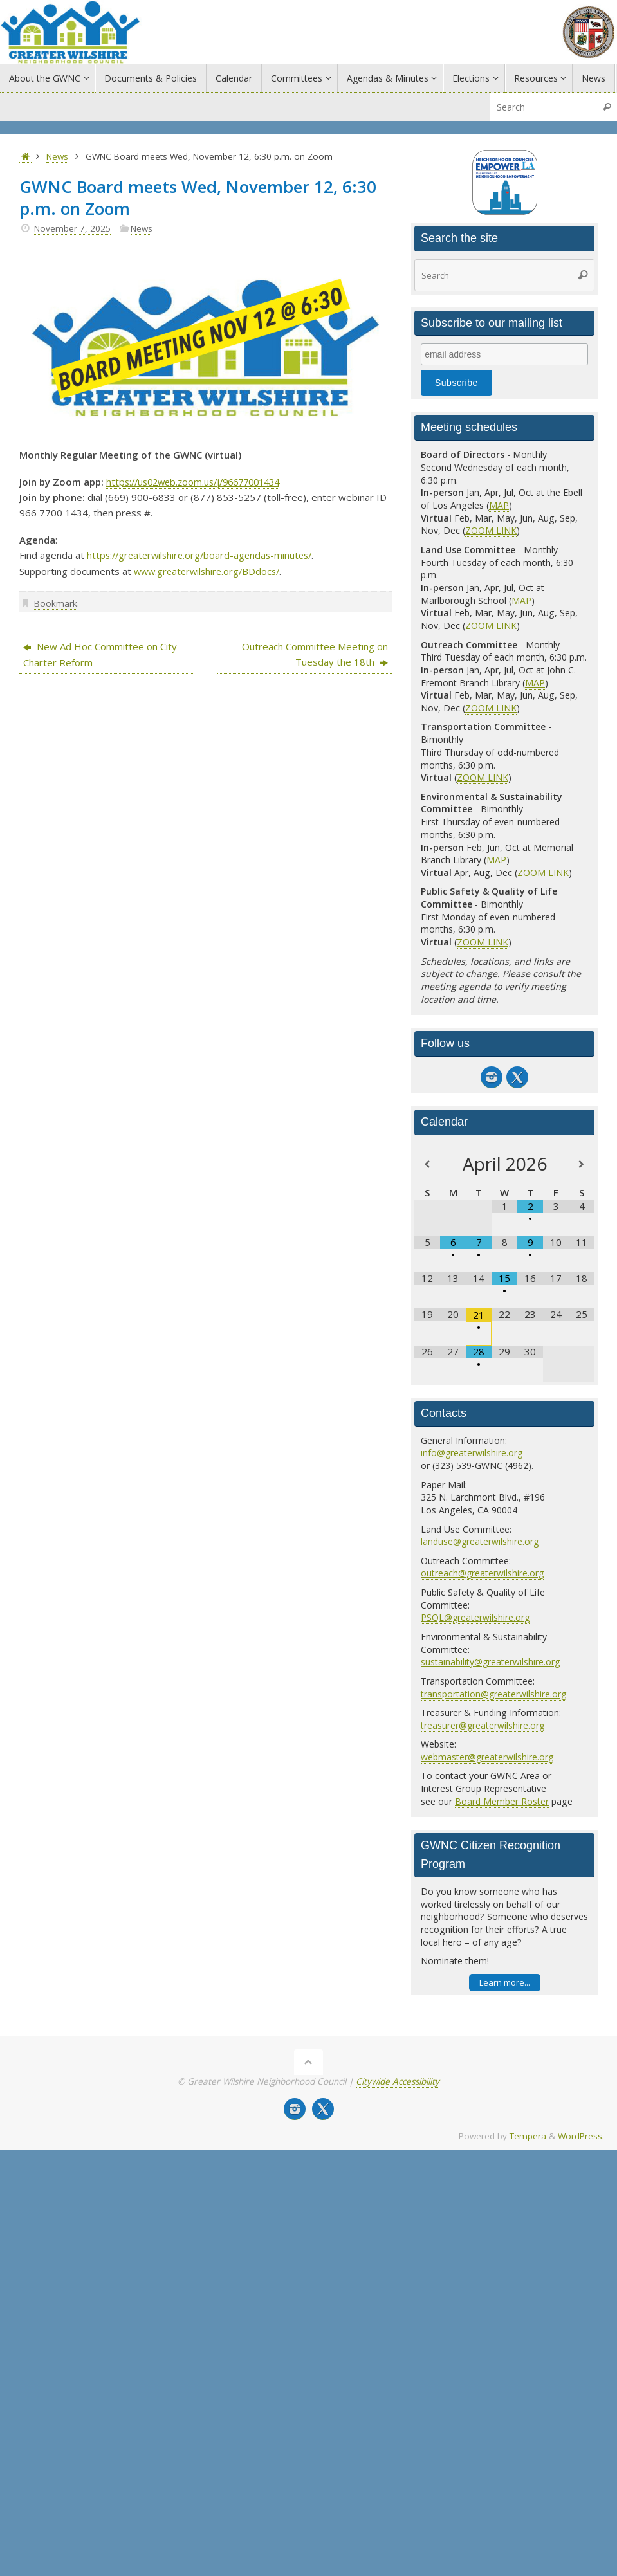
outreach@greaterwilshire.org (483, 1573)
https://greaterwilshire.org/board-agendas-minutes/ (203, 555)
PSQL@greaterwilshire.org (476, 1617)
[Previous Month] (427, 1164)
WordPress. (581, 2136)
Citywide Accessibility (397, 2081)
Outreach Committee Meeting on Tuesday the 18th (315, 653)
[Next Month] (581, 1164)
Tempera (528, 2136)
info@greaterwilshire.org (472, 1453)
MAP (499, 505)
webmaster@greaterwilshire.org (488, 1757)
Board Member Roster (502, 1801)
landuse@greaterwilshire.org (480, 1541)
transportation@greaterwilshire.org (494, 1694)
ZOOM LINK (491, 530)
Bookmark (55, 602)
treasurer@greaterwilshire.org (483, 1725)
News (57, 156)
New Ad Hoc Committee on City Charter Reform (100, 653)
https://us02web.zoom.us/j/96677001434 (200, 481)
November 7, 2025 (72, 228)
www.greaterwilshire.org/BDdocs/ (210, 570)
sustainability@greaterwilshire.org (491, 1662)
